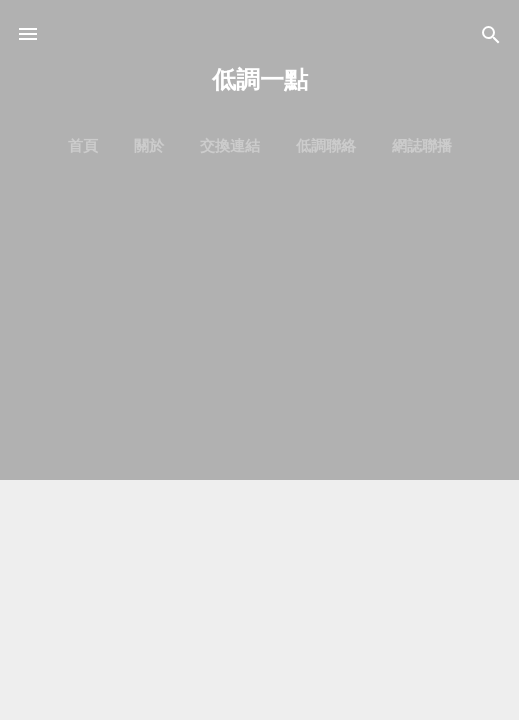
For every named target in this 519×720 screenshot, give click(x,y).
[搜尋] (491, 36)
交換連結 (230, 146)
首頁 (83, 146)
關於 (149, 146)
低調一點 (260, 80)
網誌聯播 (422, 146)
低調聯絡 (326, 146)
